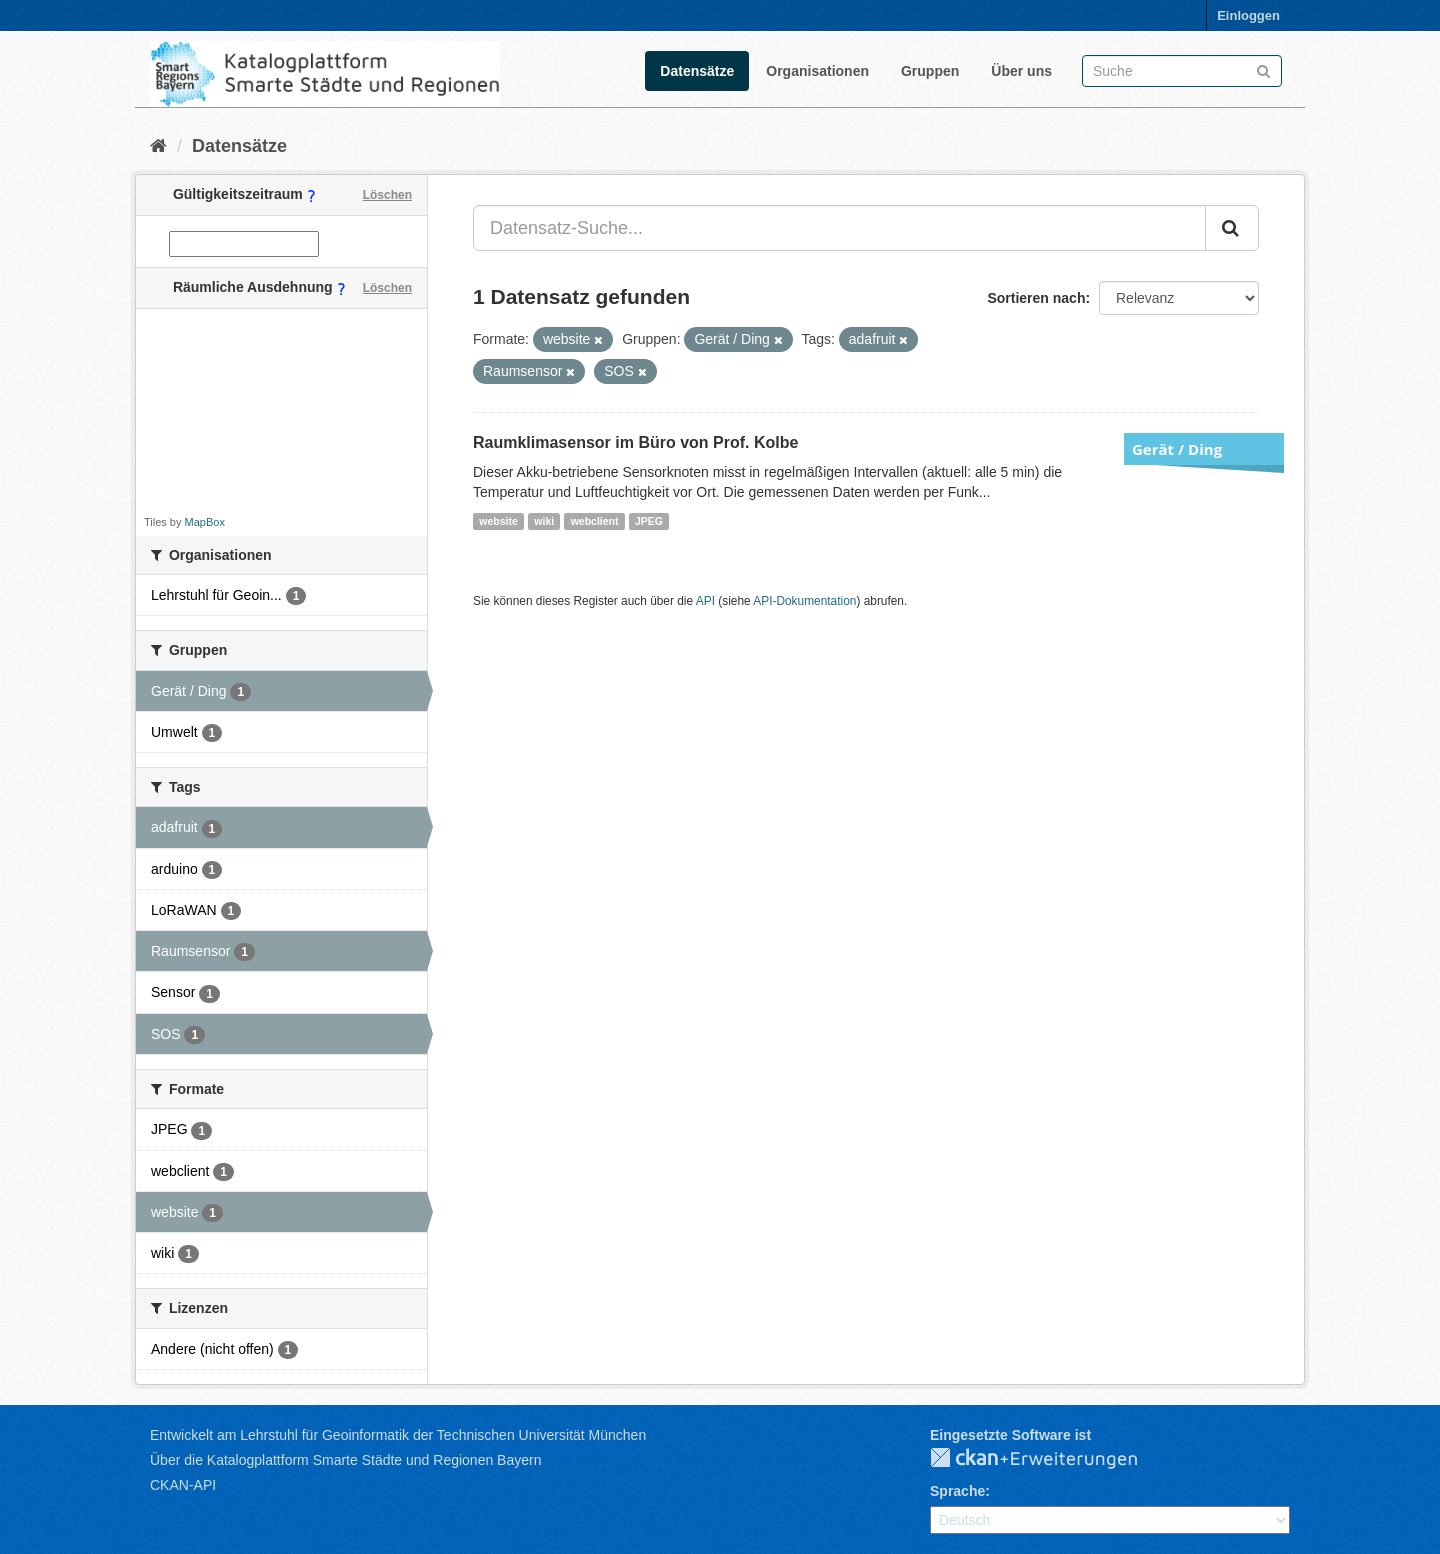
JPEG (649, 521)
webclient (595, 521)
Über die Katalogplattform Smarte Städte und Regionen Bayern (345, 1460)
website (498, 521)
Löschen (387, 195)
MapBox (205, 522)
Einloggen (1248, 15)
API (705, 601)
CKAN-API (183, 1485)
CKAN (1050, 1459)
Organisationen (817, 71)
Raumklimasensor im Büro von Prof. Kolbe (635, 442)
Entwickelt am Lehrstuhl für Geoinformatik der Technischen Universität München (398, 1435)
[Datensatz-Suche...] (839, 228)
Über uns (1021, 71)
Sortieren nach (1036, 298)
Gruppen (930, 71)
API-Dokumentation (804, 601)
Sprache (957, 1491)
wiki (544, 521)
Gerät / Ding (1177, 449)
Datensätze (697, 71)
